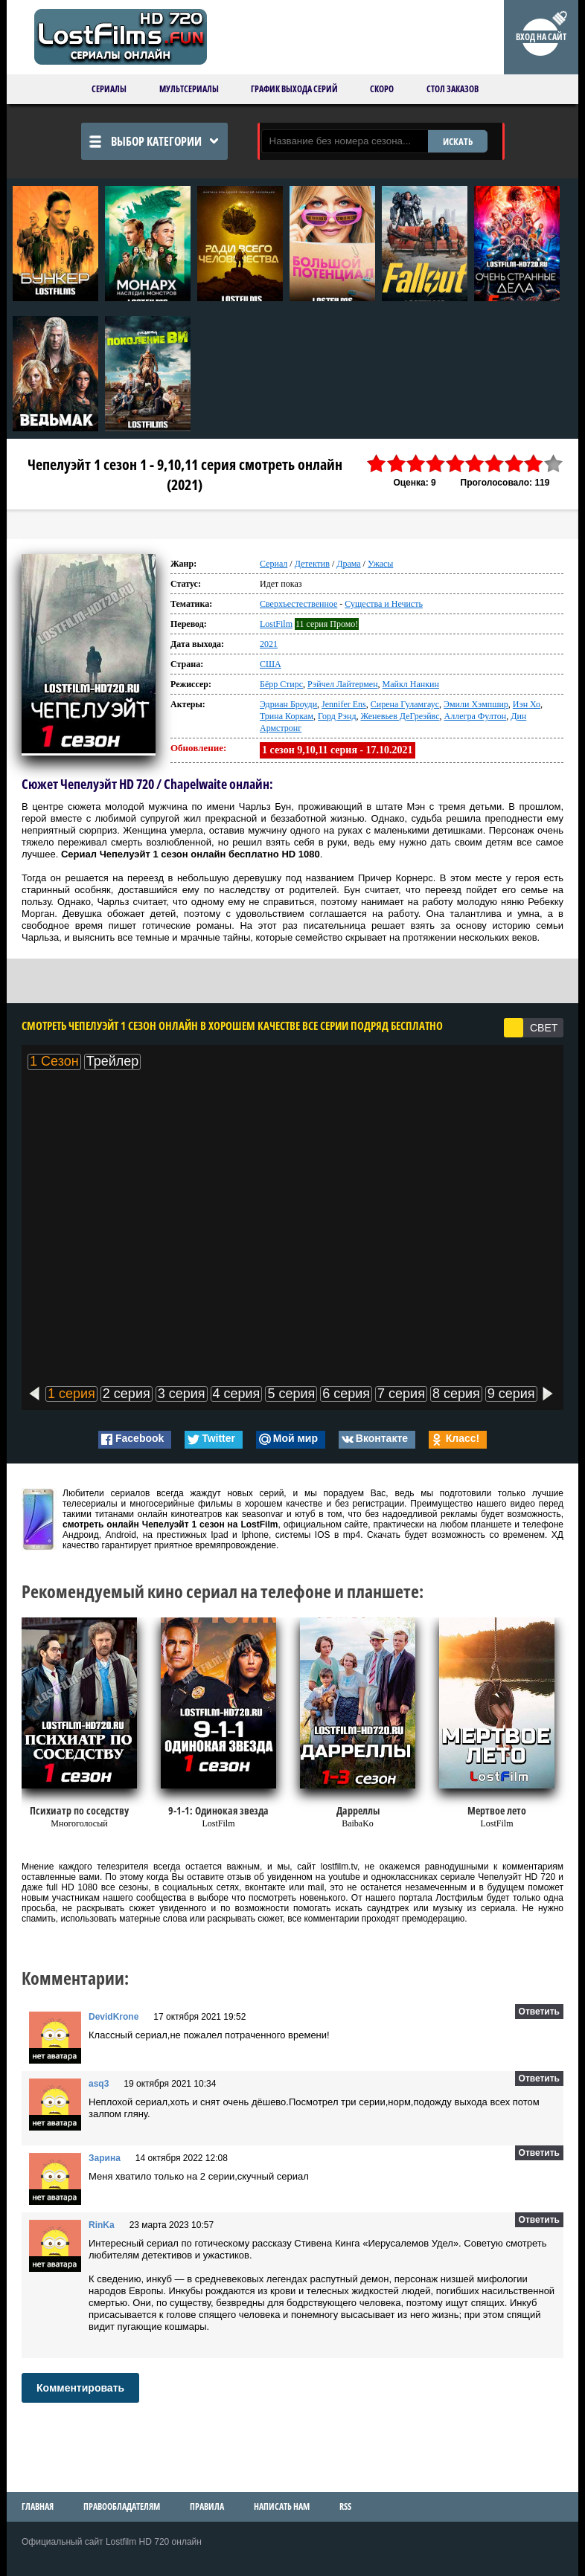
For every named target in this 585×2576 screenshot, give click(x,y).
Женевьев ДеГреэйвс (400, 716)
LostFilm (276, 624)
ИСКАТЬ (458, 141)
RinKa (102, 2225)
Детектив (312, 563)
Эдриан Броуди (288, 704)
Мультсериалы (189, 89)
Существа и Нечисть (384, 604)
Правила (207, 2506)
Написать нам (282, 2506)
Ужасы (380, 563)
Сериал (273, 563)
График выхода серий (294, 89)
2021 (269, 644)
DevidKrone (113, 2017)
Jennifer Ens (344, 704)
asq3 (99, 2083)
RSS (345, 2506)
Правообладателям (121, 2506)
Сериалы (109, 89)
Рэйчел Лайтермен (342, 684)
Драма (348, 563)
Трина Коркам (286, 716)
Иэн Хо (526, 704)
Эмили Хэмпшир (476, 704)
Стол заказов (452, 89)
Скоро (382, 89)
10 (553, 464)
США (270, 664)
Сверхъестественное (298, 604)
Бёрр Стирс (281, 684)
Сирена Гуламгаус (405, 704)
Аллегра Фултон (475, 716)
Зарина (105, 2158)
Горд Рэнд (337, 716)
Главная (38, 2506)
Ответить (539, 2011)
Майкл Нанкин (411, 684)
